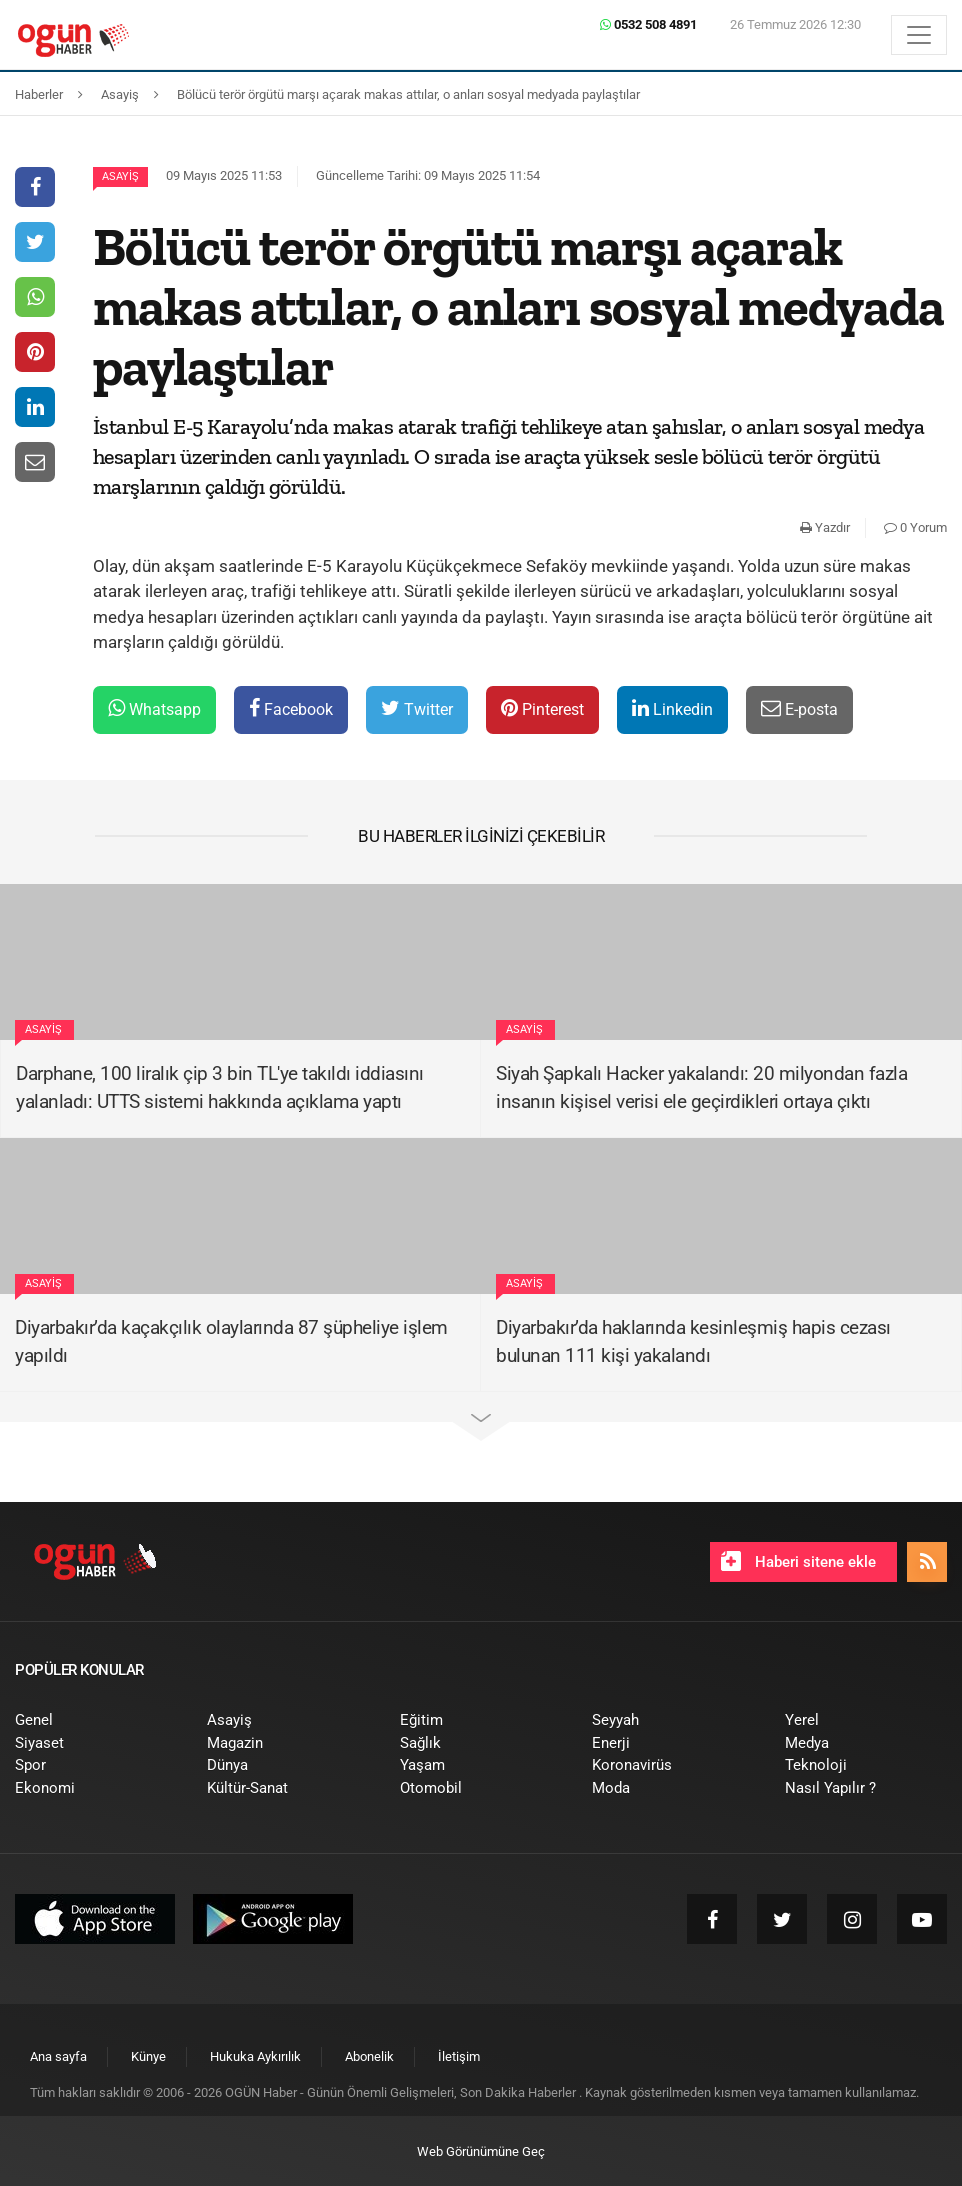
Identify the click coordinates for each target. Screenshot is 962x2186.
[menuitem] (96, 1720)
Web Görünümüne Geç (481, 2151)
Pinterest (542, 708)
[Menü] (919, 35)
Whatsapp (154, 708)
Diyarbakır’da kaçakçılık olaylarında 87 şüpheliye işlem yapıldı (231, 1342)
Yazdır (825, 527)
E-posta (799, 708)
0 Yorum (915, 527)
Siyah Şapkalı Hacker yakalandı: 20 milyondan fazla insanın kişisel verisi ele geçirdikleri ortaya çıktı (701, 1088)
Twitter (417, 708)
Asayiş (120, 176)
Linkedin (672, 708)
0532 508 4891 (648, 24)
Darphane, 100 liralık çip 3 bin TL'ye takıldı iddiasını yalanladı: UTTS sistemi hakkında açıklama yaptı (220, 1088)
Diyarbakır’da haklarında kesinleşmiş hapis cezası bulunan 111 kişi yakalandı (693, 1342)
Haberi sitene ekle (798, 1561)
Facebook (291, 708)
